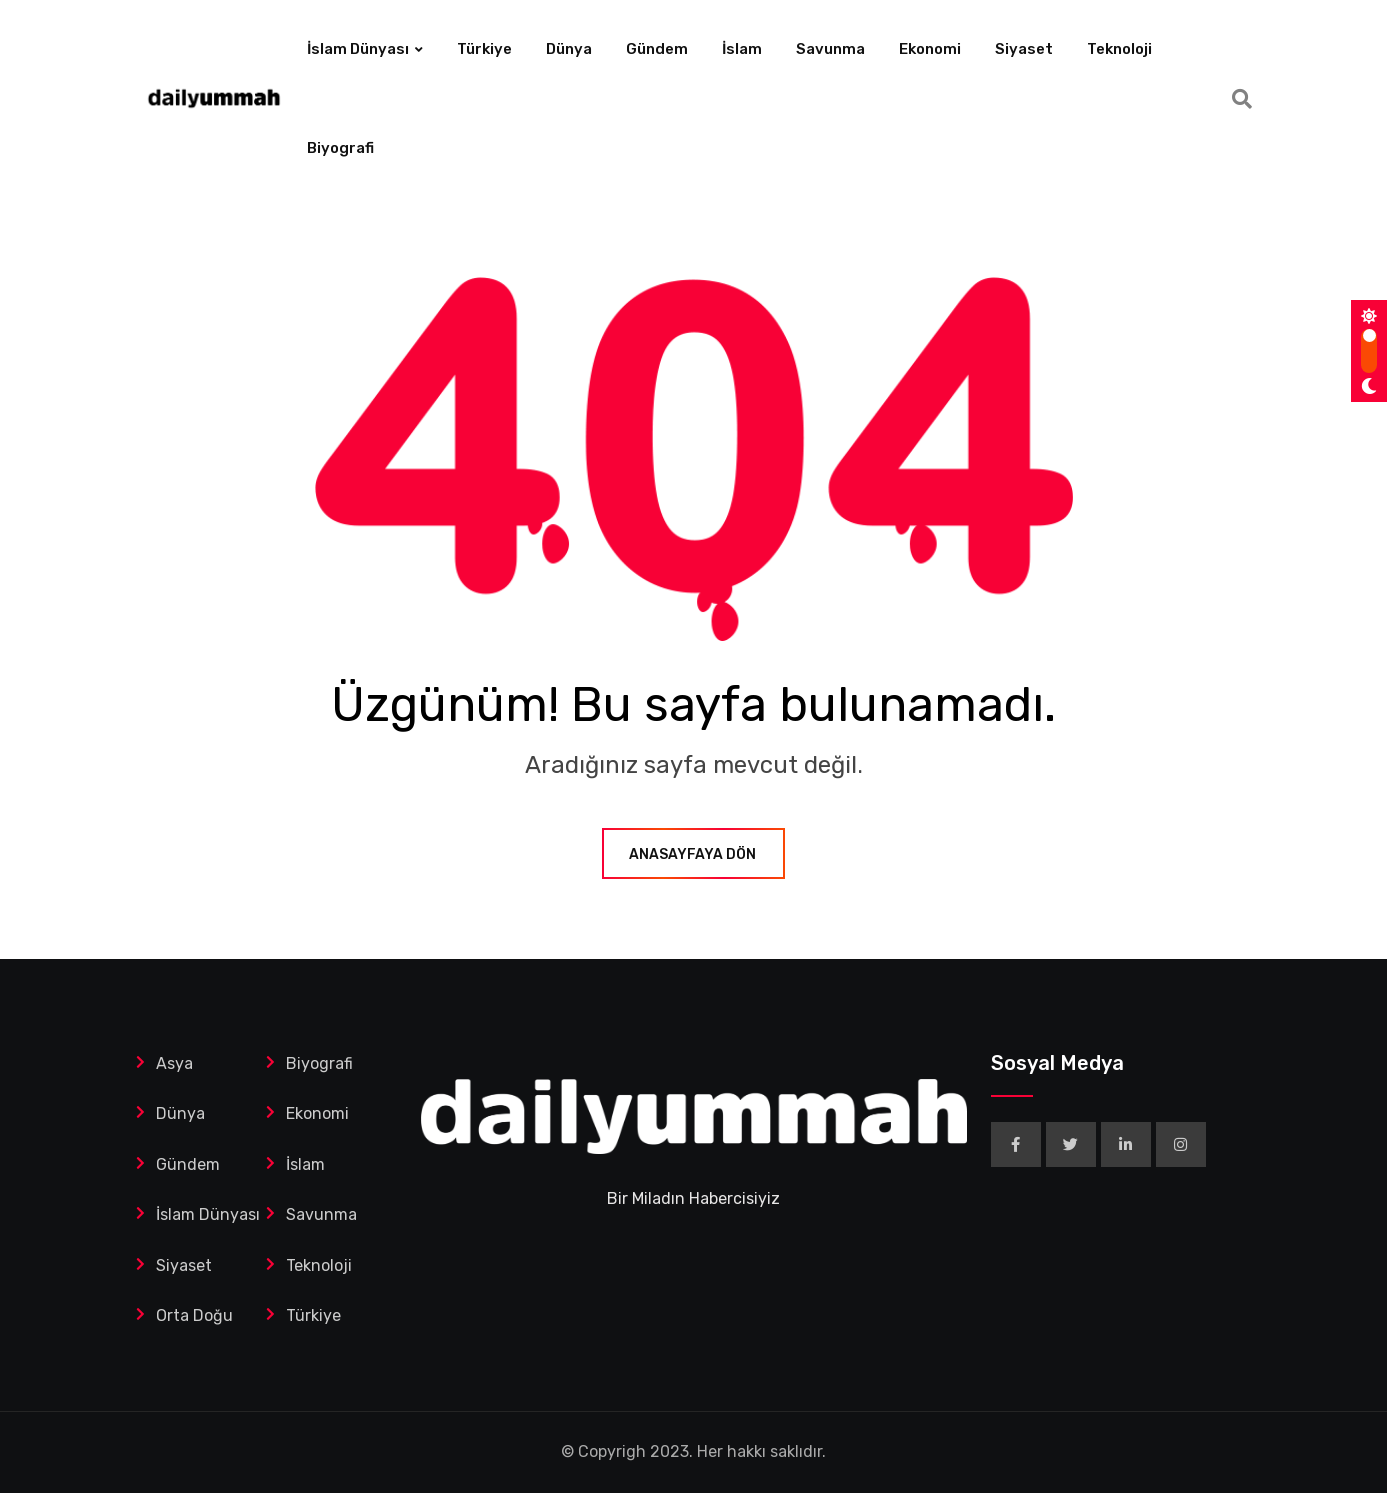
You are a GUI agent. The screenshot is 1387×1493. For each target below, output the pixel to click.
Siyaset (1024, 49)
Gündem (657, 49)
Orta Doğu (194, 1315)
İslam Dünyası (358, 49)
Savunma (830, 49)
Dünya (569, 49)
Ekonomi (930, 49)
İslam (742, 49)
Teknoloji (1119, 49)
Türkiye (484, 49)
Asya (174, 1063)
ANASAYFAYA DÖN (693, 854)
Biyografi (340, 148)
